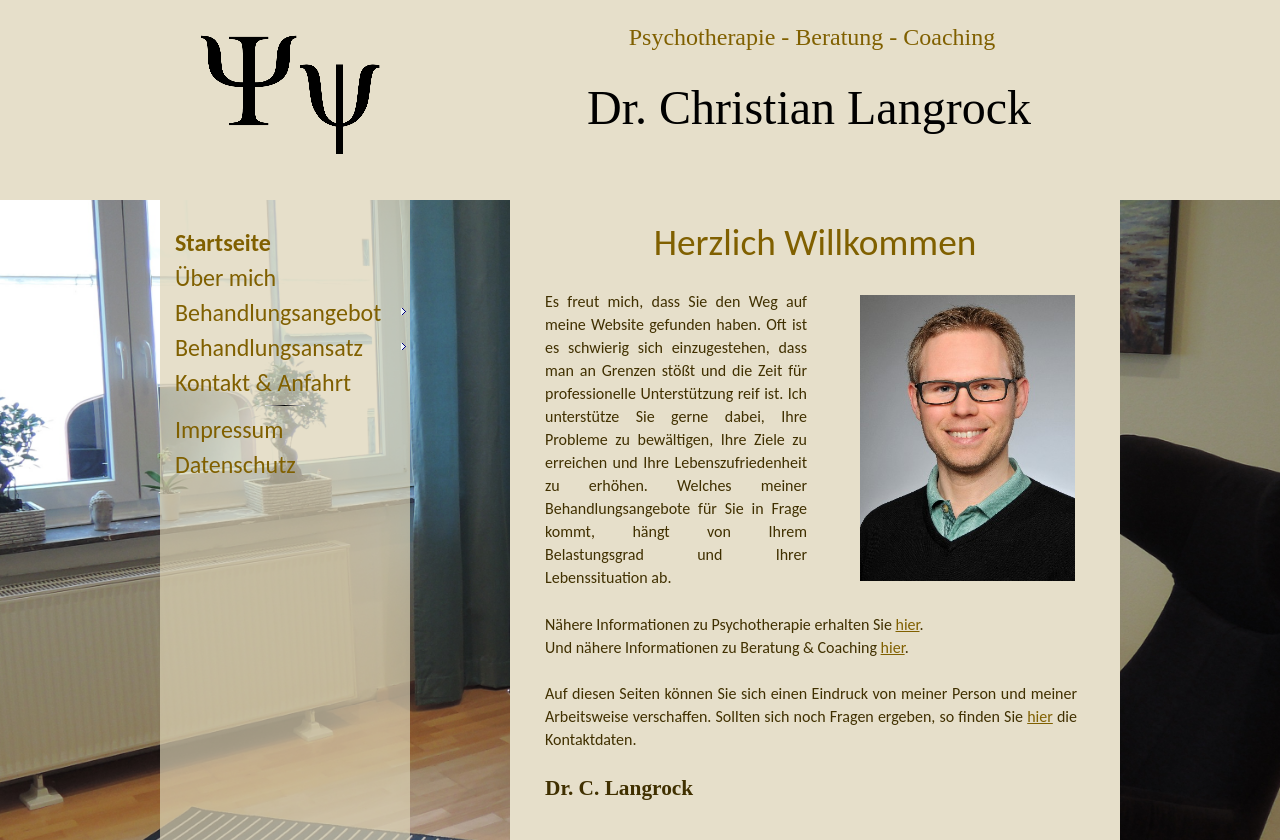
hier (908, 624)
